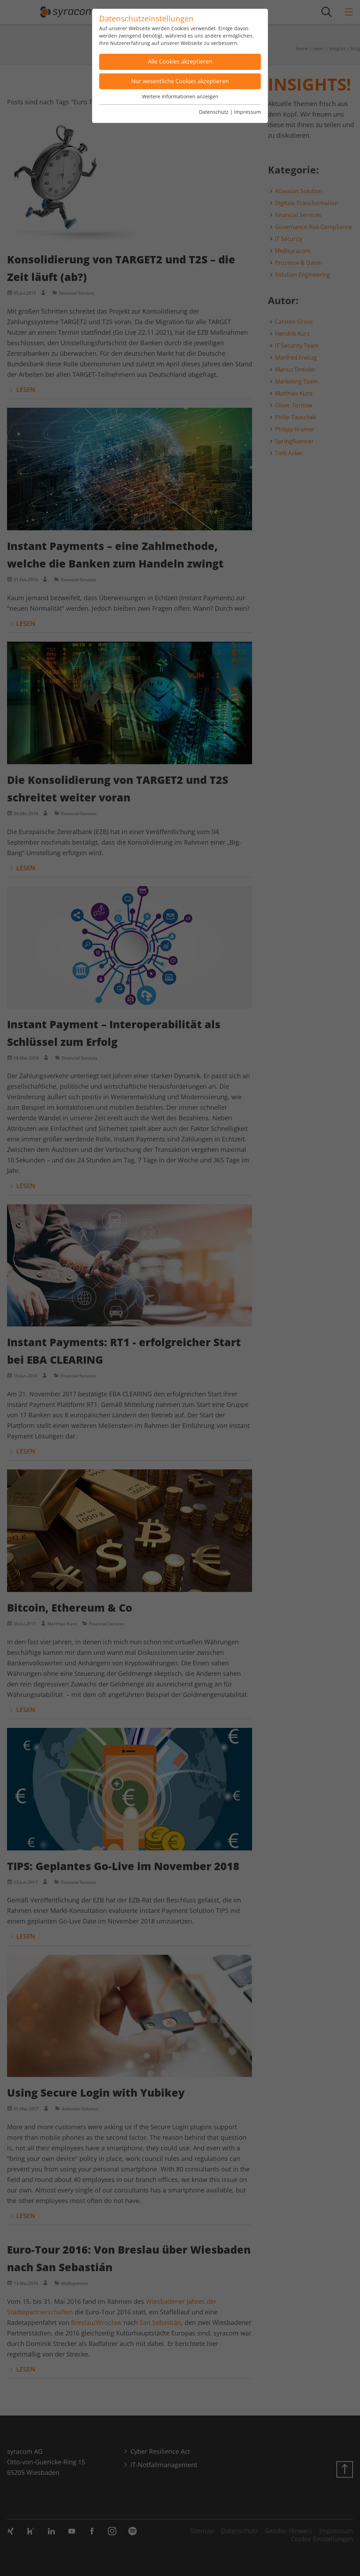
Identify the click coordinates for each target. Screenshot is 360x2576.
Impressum (247, 112)
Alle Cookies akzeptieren (180, 61)
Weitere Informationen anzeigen (180, 96)
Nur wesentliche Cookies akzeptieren (180, 81)
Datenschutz (214, 112)
